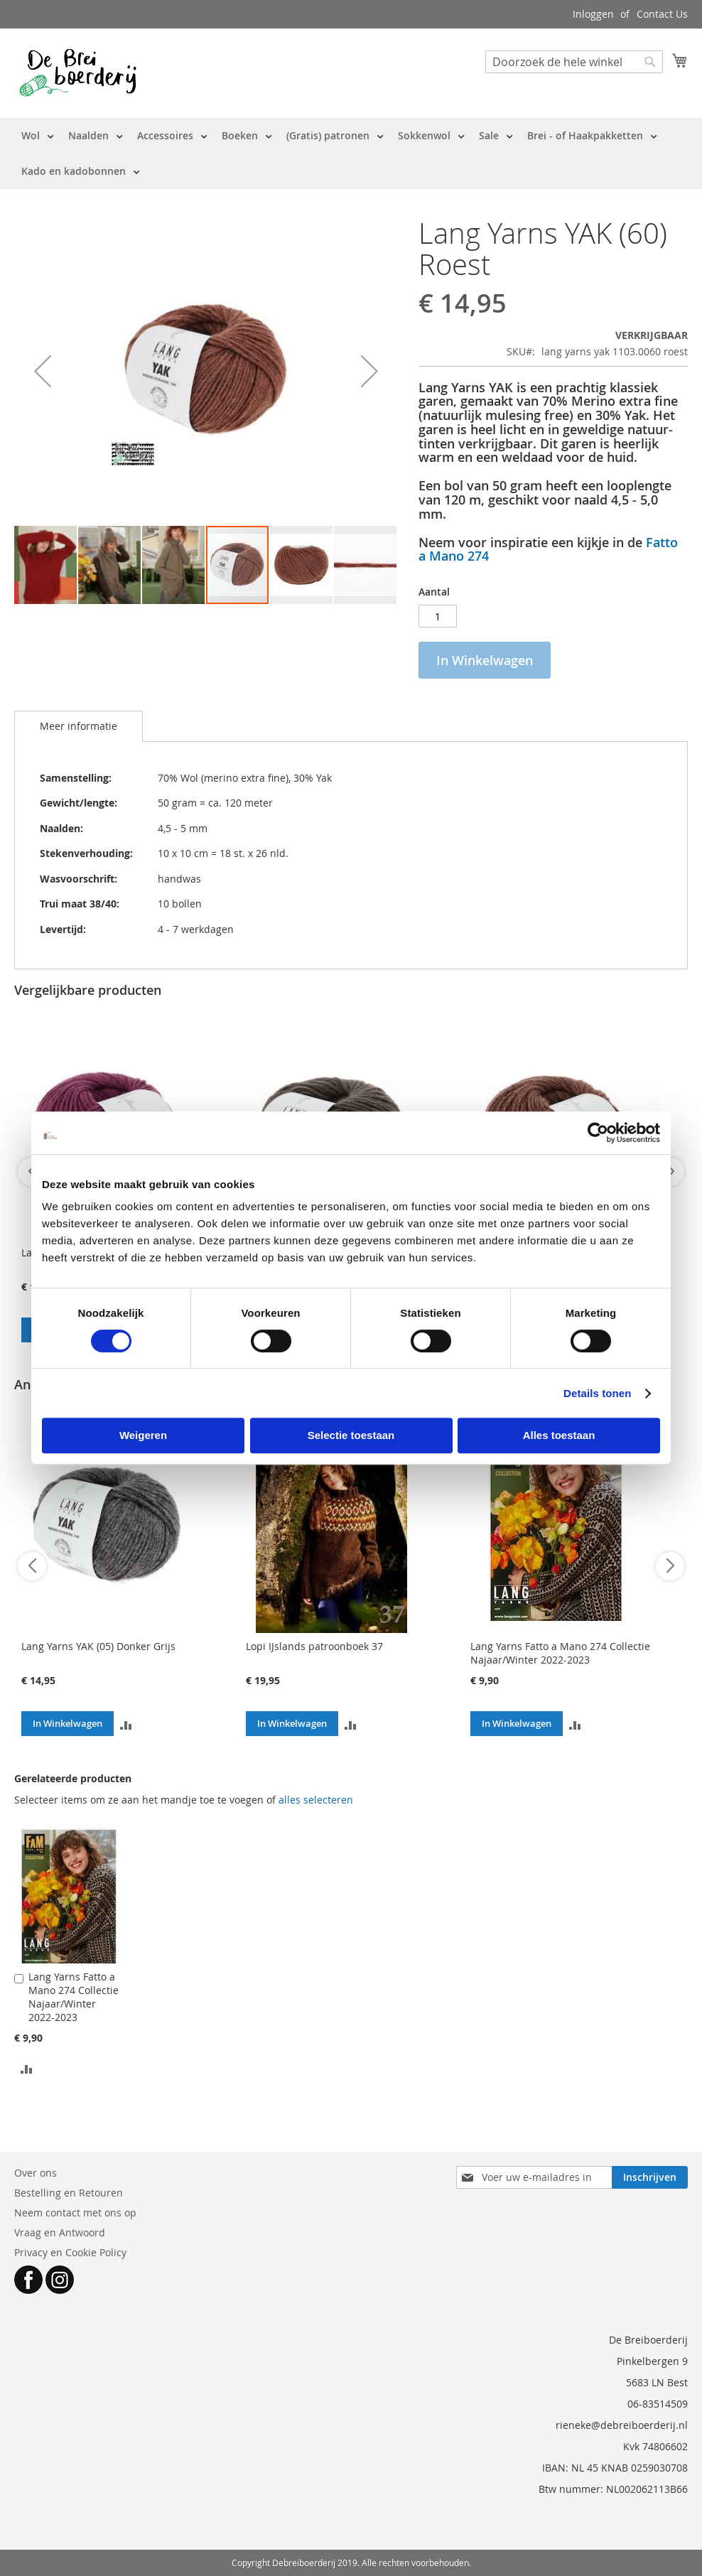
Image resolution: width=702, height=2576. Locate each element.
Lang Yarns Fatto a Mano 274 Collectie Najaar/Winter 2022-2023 (560, 1652)
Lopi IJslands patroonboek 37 (314, 1646)
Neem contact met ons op (75, 2212)
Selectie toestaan (351, 1435)
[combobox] (574, 61)
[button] (42, 370)
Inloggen (593, 14)
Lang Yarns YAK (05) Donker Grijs (98, 1646)
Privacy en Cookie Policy (70, 2252)
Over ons (35, 2172)
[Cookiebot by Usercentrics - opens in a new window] (598, 1132)
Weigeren (143, 1435)
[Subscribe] (650, 2177)
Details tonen (597, 1393)
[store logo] (77, 72)
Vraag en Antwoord (59, 2232)
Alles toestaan (559, 1435)
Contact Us (662, 14)
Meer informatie (78, 726)
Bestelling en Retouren (68, 2192)
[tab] (78, 726)
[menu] (351, 153)
